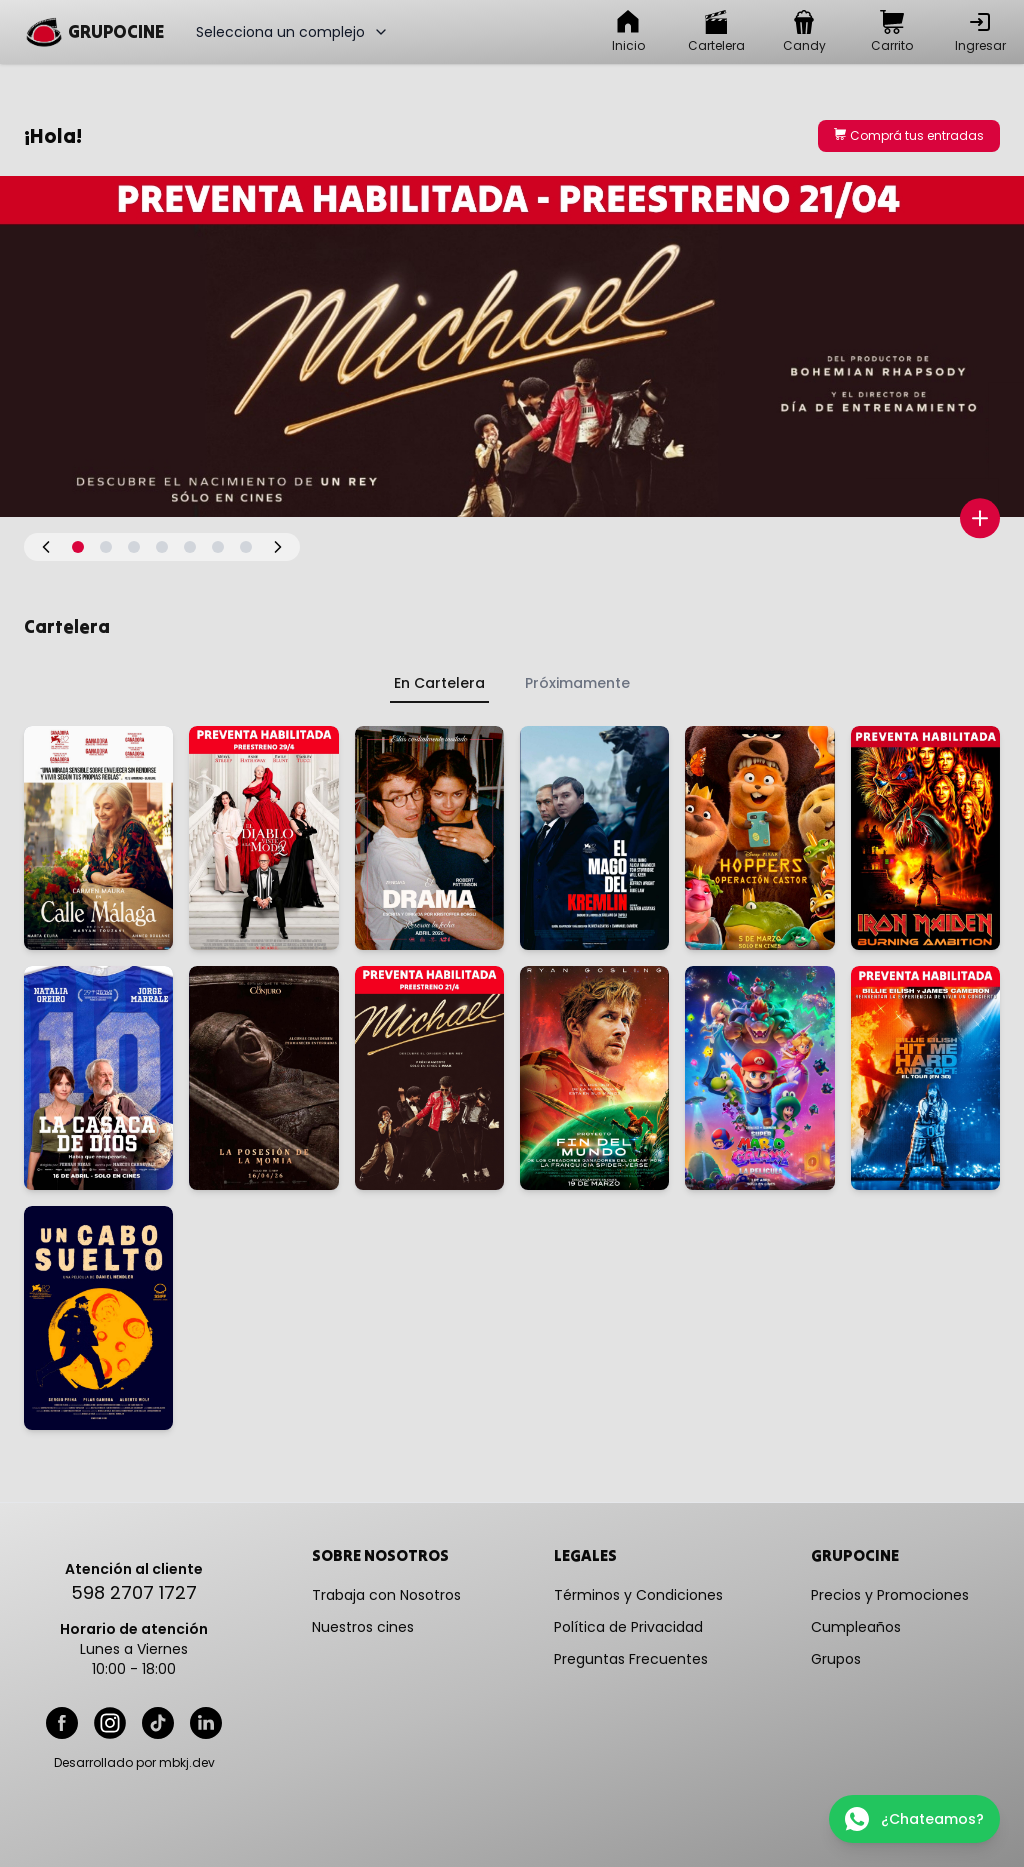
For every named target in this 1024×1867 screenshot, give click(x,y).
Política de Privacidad (628, 1627)
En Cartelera (439, 683)
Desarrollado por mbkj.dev (134, 1763)
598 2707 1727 (134, 1592)
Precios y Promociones (890, 1595)
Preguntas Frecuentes (631, 1659)
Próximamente (577, 683)
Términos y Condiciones (638, 1595)
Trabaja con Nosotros (386, 1595)
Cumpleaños (856, 1627)
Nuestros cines (363, 1627)
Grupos (836, 1659)
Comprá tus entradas (909, 135)
